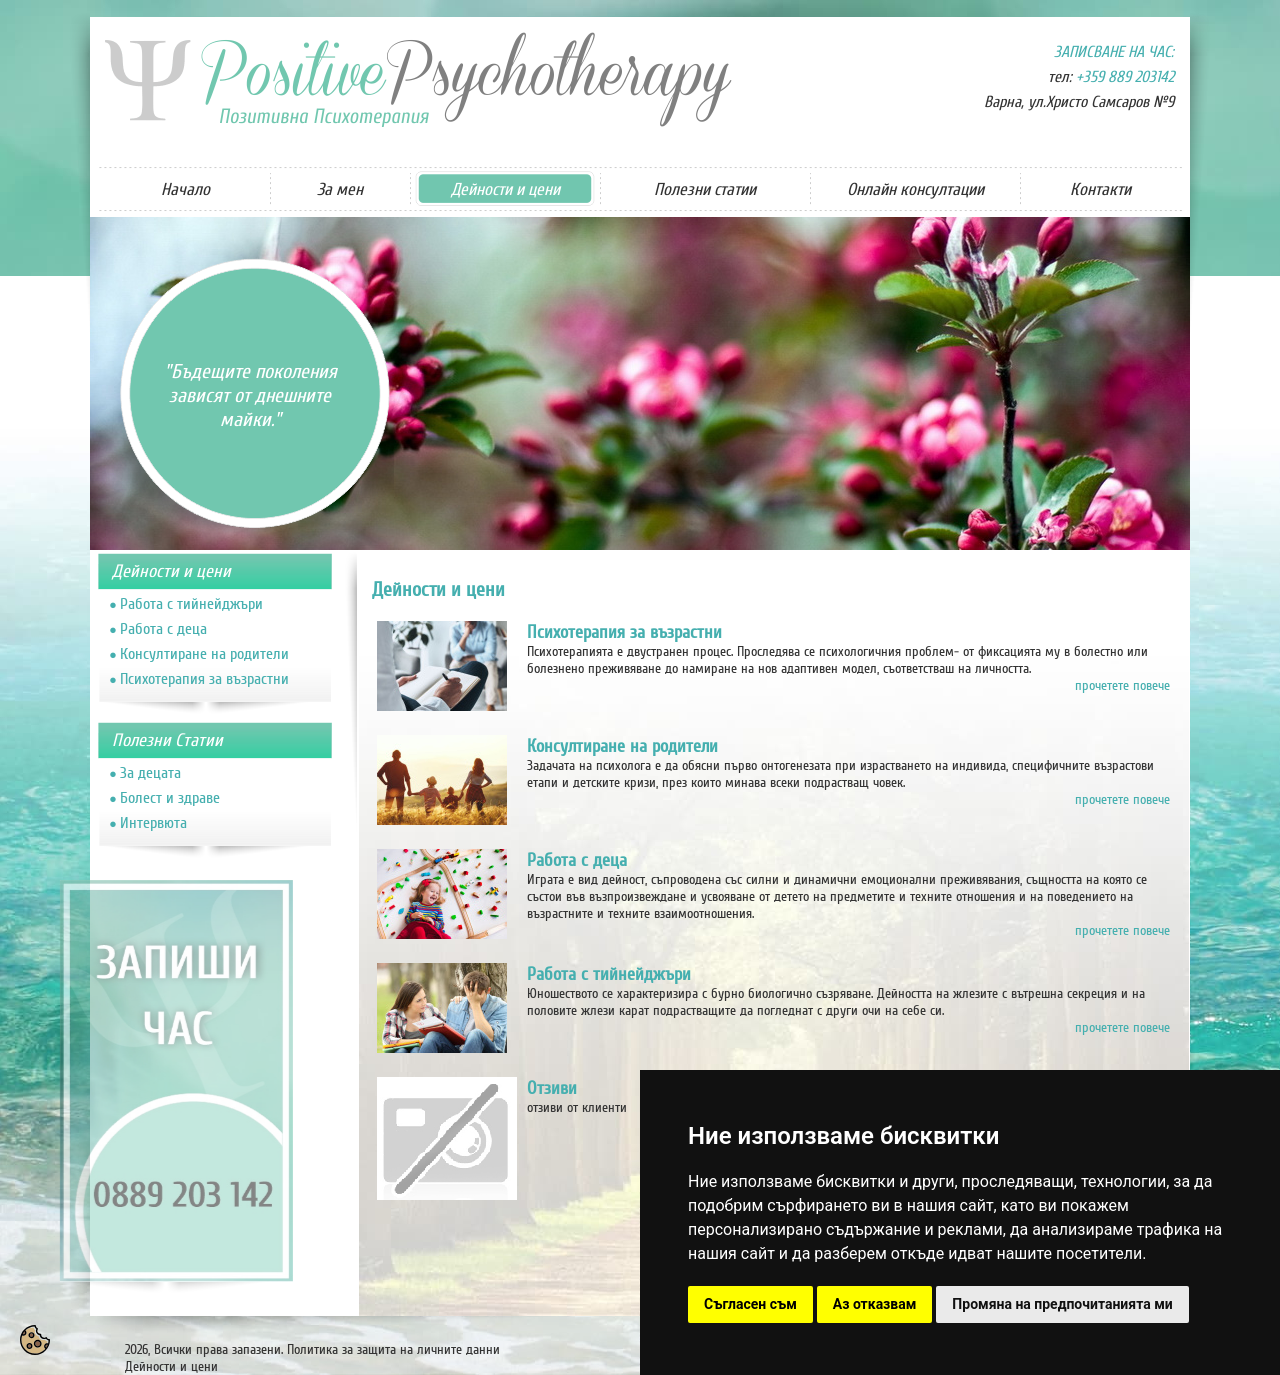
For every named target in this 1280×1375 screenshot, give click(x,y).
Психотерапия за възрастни (204, 679)
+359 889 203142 (1125, 77)
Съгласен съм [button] (750, 1304)
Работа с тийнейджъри (191, 604)
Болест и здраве (170, 798)
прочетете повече (1122, 685)
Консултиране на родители (204, 654)
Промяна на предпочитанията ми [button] (1062, 1304)
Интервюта (153, 823)
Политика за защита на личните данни (393, 1349)
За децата (150, 773)
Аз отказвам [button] (875, 1304)
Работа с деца (163, 629)
